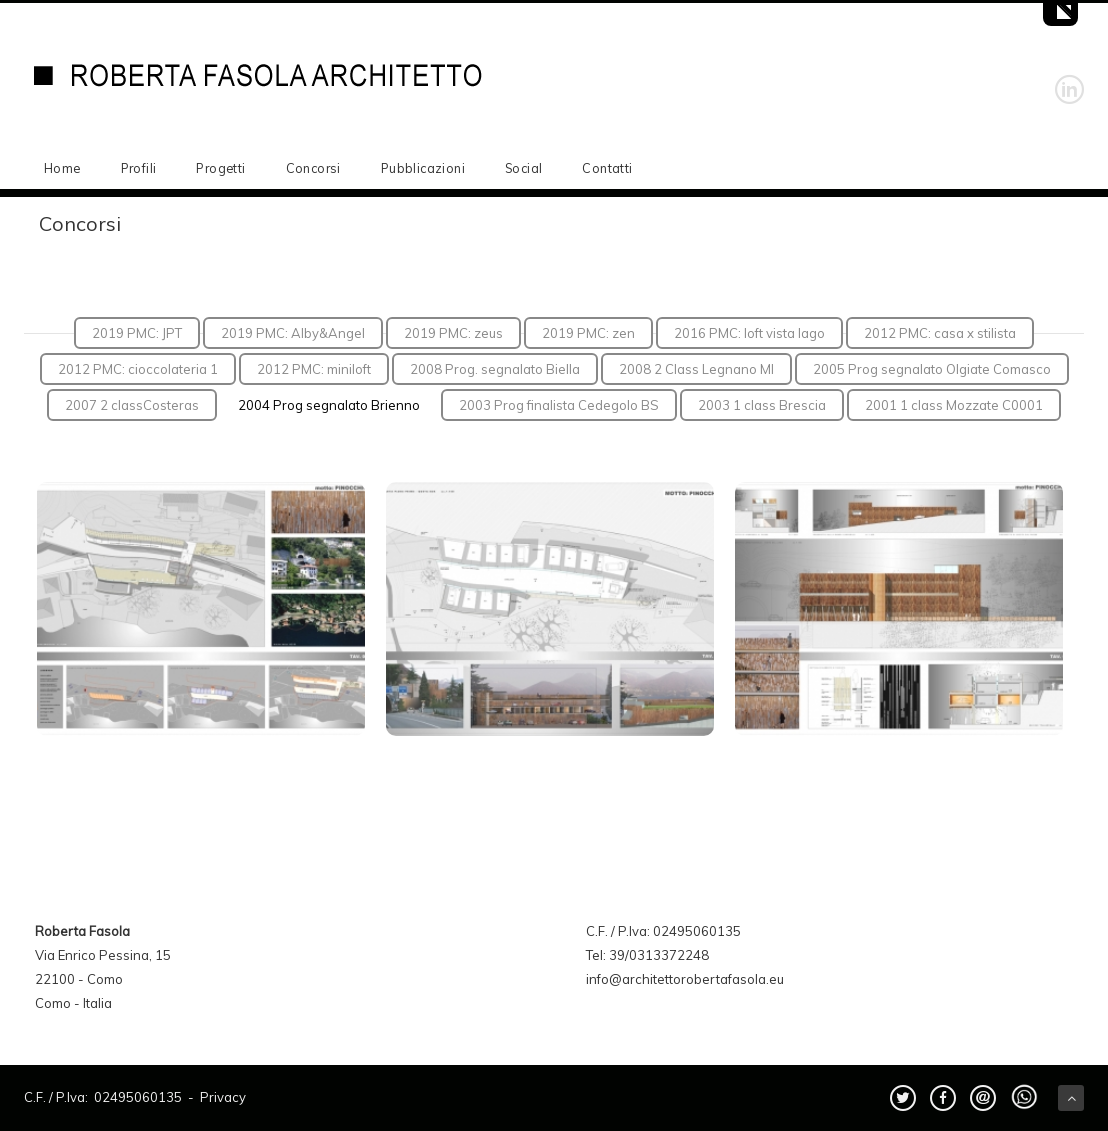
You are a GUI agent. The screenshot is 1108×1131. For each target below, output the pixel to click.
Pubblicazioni (423, 168)
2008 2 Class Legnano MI (696, 369)
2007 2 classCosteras (132, 405)
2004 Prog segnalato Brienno (329, 405)
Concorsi (313, 168)
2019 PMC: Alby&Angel (293, 333)
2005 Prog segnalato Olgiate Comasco (932, 369)
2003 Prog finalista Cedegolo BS (559, 405)
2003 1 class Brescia (762, 405)
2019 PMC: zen (588, 333)
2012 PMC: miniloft (314, 369)
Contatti (607, 168)
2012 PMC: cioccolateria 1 (138, 369)
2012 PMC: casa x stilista (940, 333)
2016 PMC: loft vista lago (749, 333)
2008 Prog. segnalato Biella (495, 369)
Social (523, 168)
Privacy (223, 1097)
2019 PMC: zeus (453, 333)
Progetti (220, 168)
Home (62, 168)
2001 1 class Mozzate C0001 (954, 405)
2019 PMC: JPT (137, 333)
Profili (139, 168)
